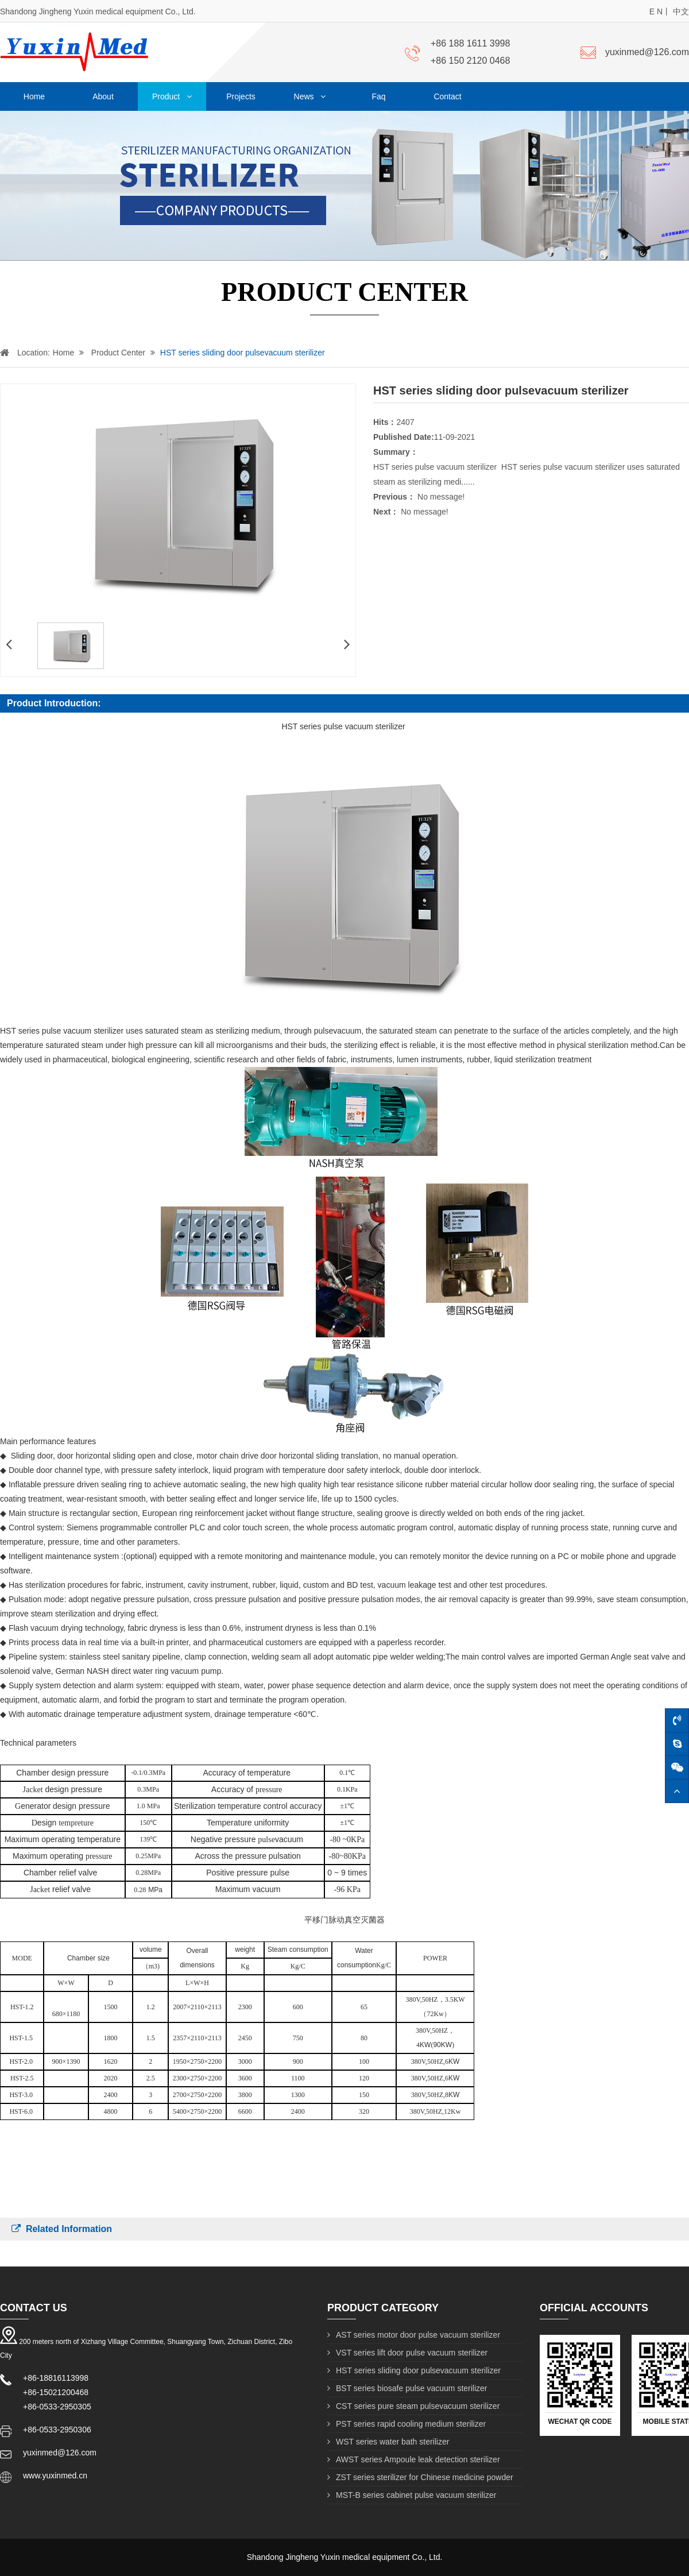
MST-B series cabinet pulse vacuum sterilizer (411, 2495)
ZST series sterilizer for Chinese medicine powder (420, 2477)
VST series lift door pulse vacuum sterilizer (407, 2352)
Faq (378, 96)
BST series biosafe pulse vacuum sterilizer (407, 2388)
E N (656, 11)
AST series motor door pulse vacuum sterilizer (413, 2334)
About (103, 96)
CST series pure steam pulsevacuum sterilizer (413, 2406)
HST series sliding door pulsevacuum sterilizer (234, 352)
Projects (241, 96)
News (310, 96)
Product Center (110, 352)
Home (34, 96)
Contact (447, 96)
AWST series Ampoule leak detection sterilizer (413, 2459)
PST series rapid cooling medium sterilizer (406, 2423)
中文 (681, 11)
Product (172, 96)
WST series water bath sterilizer (388, 2441)
